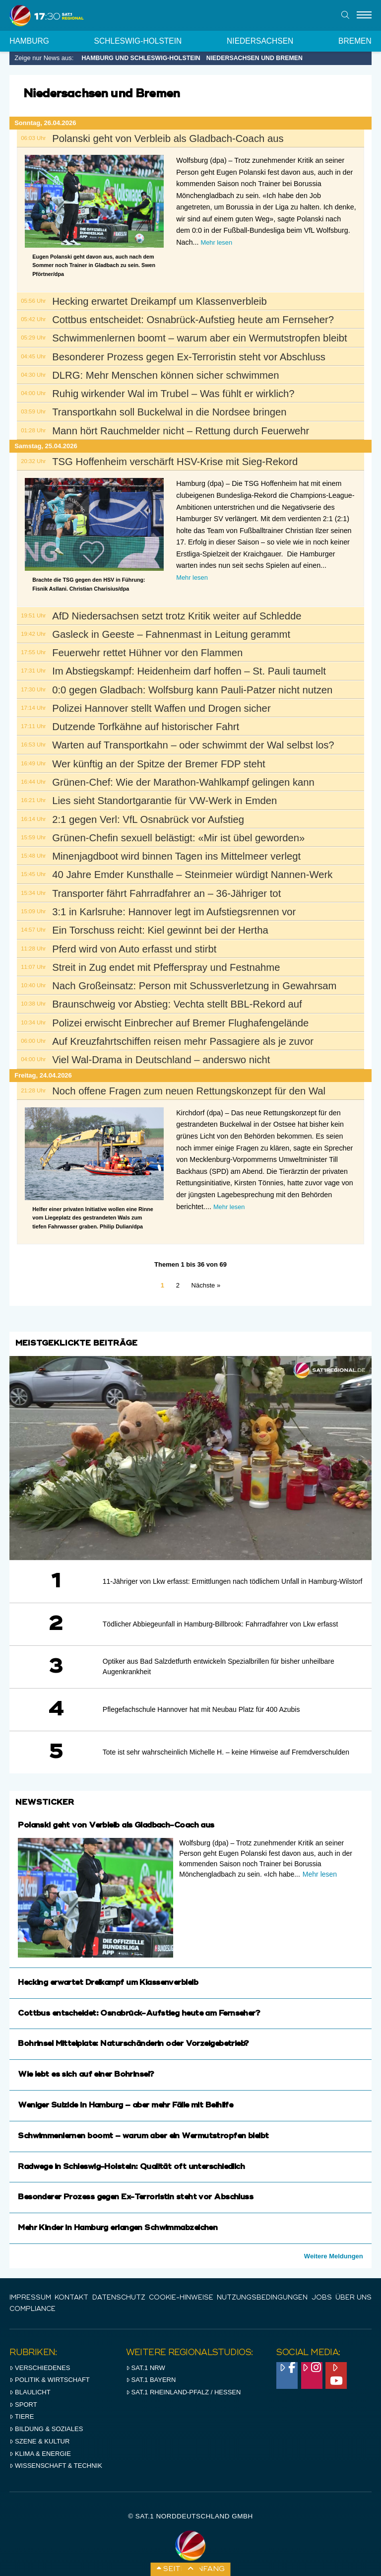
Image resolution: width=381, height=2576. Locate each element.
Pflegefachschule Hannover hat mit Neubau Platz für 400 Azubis (201, 1709)
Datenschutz (118, 2295)
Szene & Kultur (39, 2431)
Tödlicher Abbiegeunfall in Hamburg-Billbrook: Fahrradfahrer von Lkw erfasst (220, 1624)
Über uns (353, 2295)
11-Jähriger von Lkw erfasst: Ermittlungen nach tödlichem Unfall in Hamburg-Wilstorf (233, 1581)
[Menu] (364, 15)
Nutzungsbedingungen (262, 2295)
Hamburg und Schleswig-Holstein (140, 58)
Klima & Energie (40, 2443)
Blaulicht (29, 2382)
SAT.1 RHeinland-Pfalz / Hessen (183, 2382)
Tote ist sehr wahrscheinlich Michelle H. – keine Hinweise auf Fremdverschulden (226, 1752)
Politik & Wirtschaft (49, 2369)
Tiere (21, 2407)
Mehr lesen (216, 242)
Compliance (32, 2302)
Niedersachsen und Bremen (254, 58)
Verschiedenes (39, 2358)
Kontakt (71, 2295)
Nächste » (206, 1285)
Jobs (322, 2295)
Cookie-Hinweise (181, 2295)
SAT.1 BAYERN (151, 2369)
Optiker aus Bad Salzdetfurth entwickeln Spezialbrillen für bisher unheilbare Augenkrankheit (218, 1666)
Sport (23, 2394)
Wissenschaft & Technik (55, 2455)
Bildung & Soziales (46, 2419)
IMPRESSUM (30, 2295)
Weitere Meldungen (333, 2256)
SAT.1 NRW (145, 2358)
